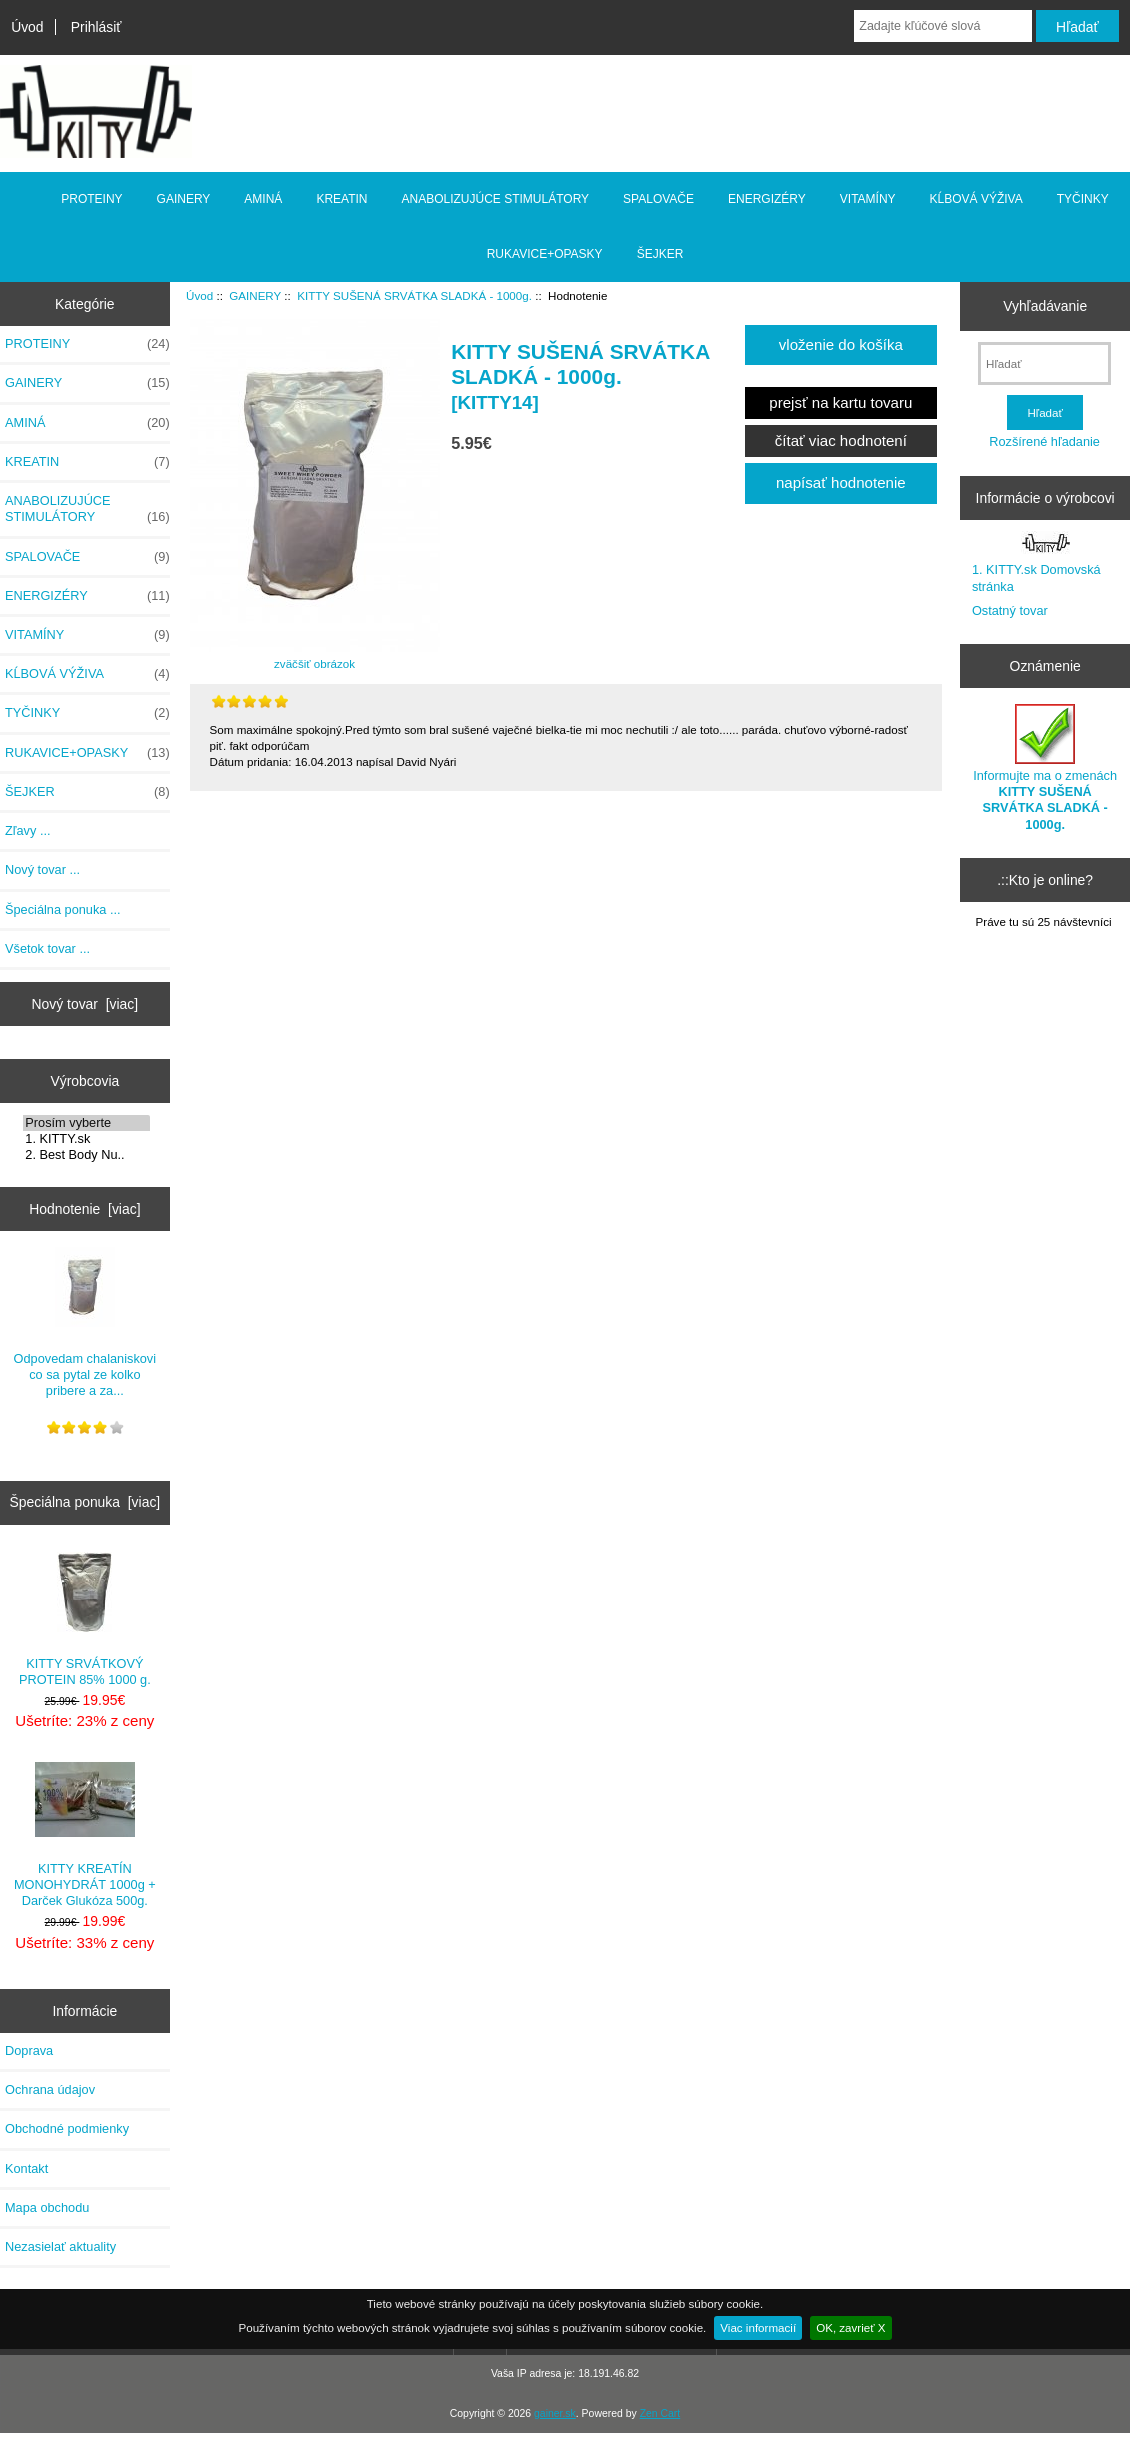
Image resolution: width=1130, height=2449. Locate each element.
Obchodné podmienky (67, 2128)
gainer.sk (555, 2413)
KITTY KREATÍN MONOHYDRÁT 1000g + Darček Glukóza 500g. (85, 1835)
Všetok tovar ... (47, 948)
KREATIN (341, 199)
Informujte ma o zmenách (1045, 768)
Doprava (29, 2050)
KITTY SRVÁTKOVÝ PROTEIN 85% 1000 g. (85, 1619)
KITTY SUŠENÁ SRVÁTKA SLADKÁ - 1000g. (414, 295)
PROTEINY (91, 199)
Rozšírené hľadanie (1044, 441)
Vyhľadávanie (1045, 306)
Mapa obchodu (47, 2207)
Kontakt (26, 2168)
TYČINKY (1083, 199)
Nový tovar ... (42, 869)
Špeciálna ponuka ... (63, 909)
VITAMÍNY (868, 199)
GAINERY (255, 295)
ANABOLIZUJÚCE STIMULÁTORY (496, 199)
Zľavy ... (28, 830)
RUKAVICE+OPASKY (545, 254)
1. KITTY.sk (86, 1139)
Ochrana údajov (50, 2089)
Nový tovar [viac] (85, 1004)
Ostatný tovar (1010, 610)
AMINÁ (263, 199)
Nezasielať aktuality (60, 2246)
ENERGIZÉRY (767, 199)
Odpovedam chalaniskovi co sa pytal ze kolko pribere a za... (85, 1323)
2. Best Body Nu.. (86, 1155)
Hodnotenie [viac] (84, 1209)
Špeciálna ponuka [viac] (84, 1502)
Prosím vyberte (86, 1123)
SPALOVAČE (658, 199)
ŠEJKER (660, 254)
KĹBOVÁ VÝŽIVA (976, 199)
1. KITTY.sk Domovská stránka (1036, 577)
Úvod (27, 27)
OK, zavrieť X (850, 2327)
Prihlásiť (96, 27)
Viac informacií (758, 2327)
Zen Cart (660, 2413)
